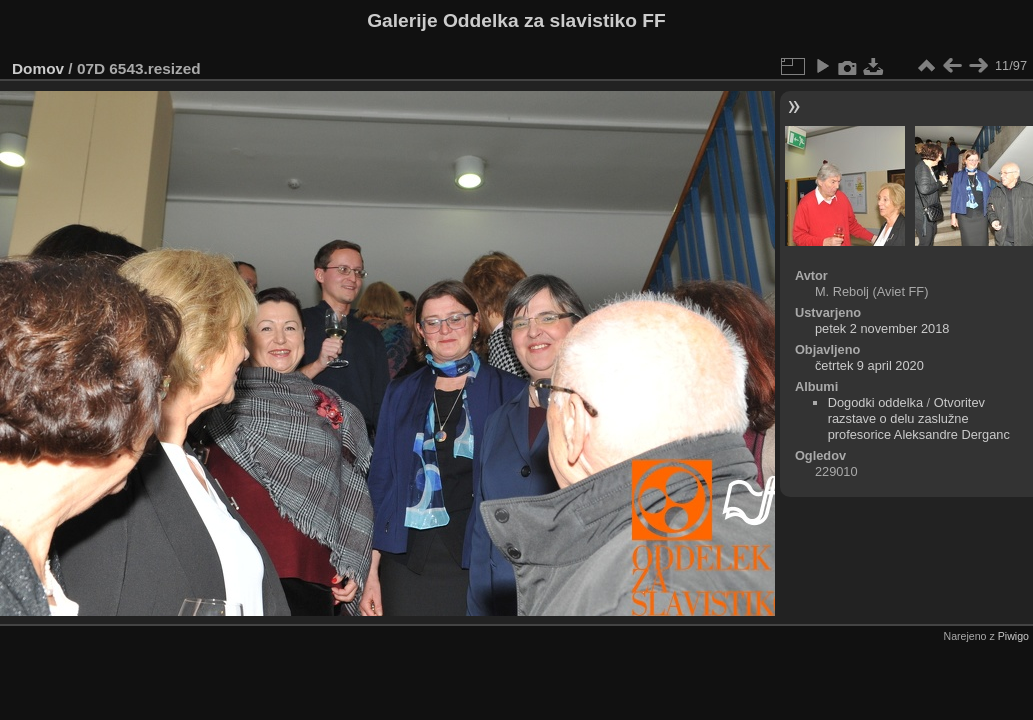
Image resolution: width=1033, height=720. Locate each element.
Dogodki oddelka (875, 402)
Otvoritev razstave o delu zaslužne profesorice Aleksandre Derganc (919, 418)
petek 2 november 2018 (882, 328)
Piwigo (1013, 636)
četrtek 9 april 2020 (869, 365)
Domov (38, 68)
